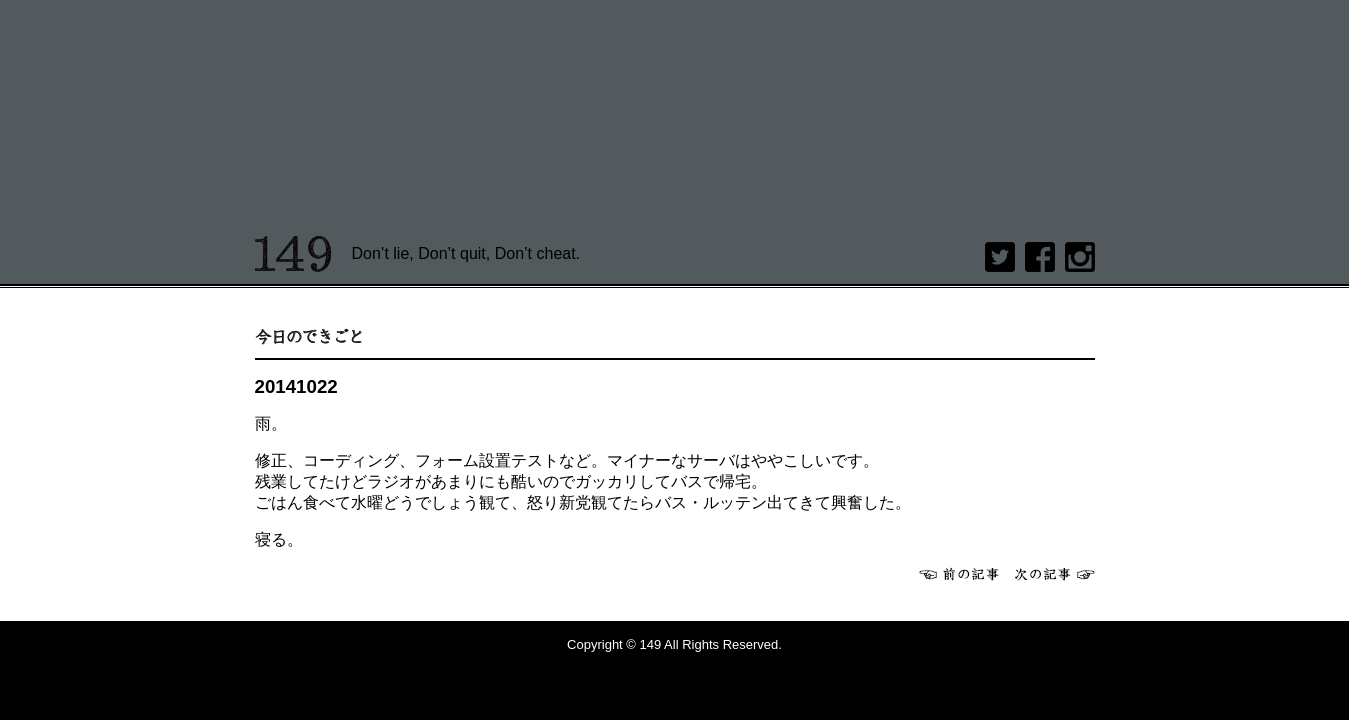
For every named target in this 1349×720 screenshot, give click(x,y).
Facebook (1040, 257)
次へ (1055, 574)
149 (293, 254)
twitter (1000, 257)
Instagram (1080, 257)
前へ (959, 574)
